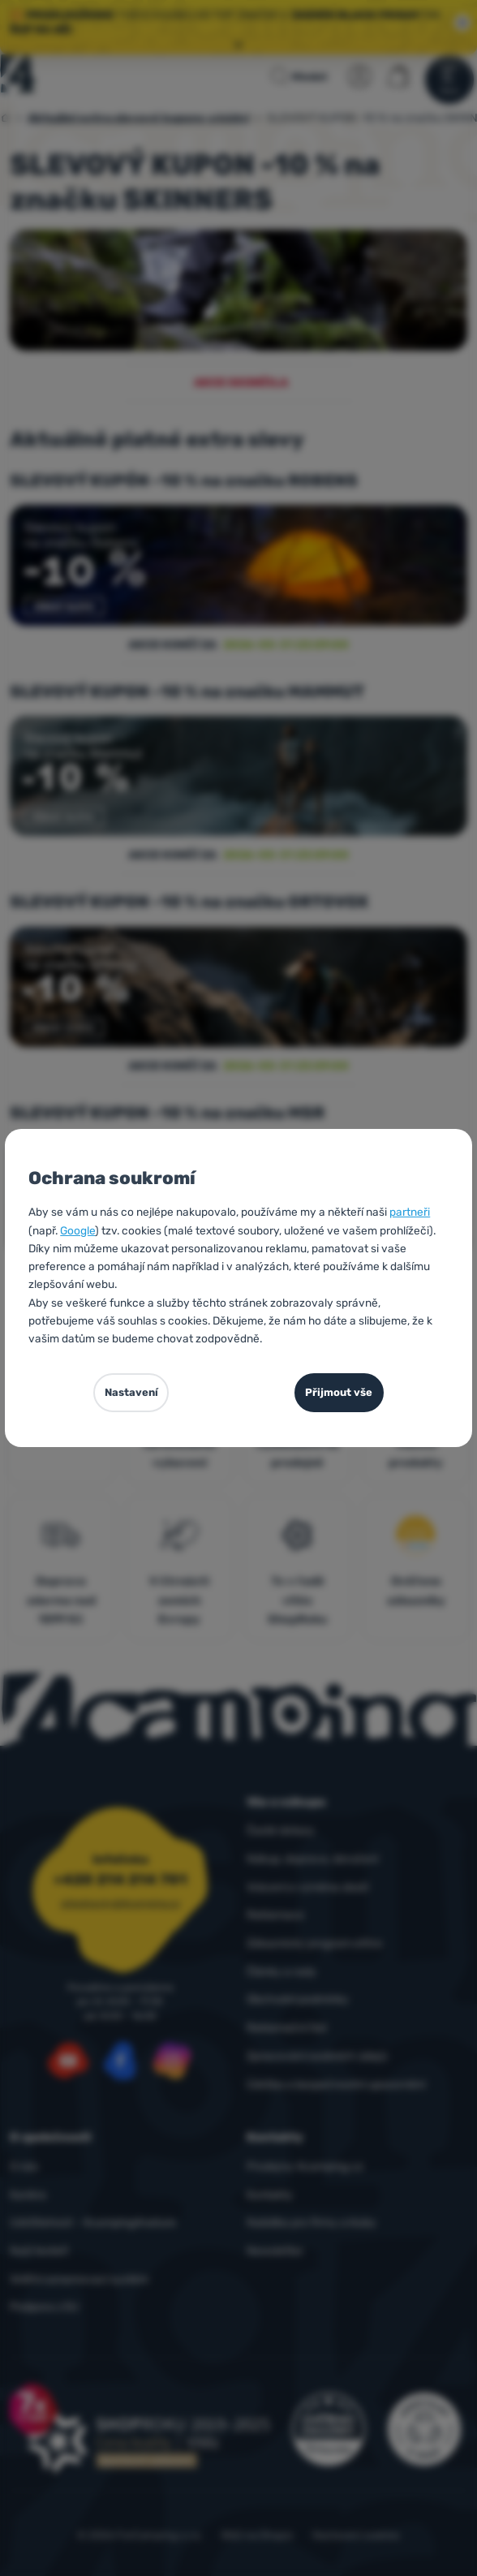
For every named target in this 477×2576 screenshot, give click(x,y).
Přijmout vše (338, 1392)
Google (77, 1230)
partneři (409, 1211)
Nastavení (131, 1392)
